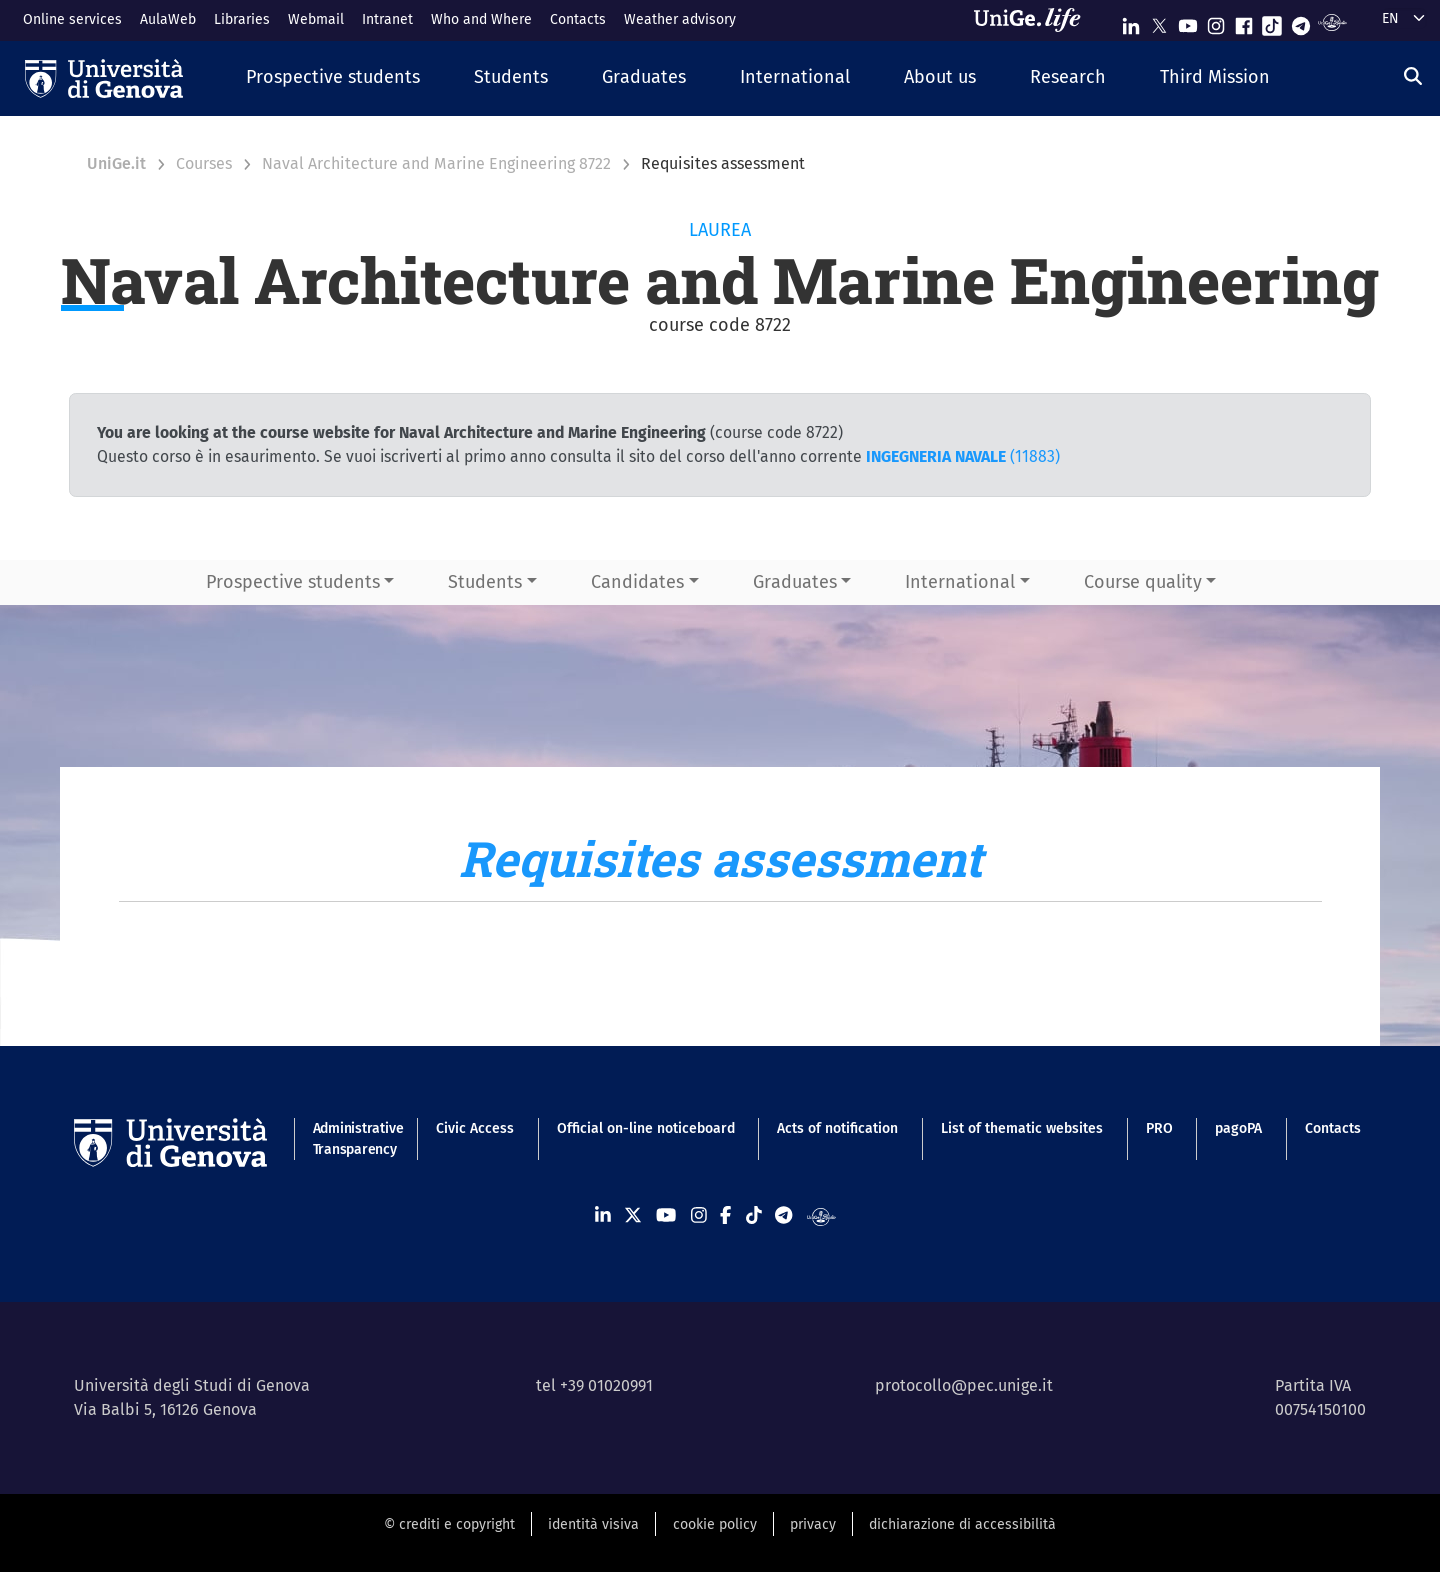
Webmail (316, 19)
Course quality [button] (1143, 582)
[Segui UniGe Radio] (1332, 21)
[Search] (1413, 76)
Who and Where (481, 19)
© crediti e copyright (449, 1524)
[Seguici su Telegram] (1301, 21)
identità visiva (593, 1524)
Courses (204, 163)
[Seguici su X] (1159, 21)
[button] (333, 78)
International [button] (960, 582)
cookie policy (715, 1524)
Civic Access (475, 1128)
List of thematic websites (1022, 1128)
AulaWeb (168, 19)
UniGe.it (116, 163)
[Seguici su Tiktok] (1272, 21)
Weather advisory (680, 19)
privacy (813, 1524)
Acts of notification (837, 1128)
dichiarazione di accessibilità (962, 1524)
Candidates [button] (637, 582)
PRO (1159, 1128)
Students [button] (485, 582)
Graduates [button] (795, 582)
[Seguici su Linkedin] (1131, 21)
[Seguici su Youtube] (1188, 21)
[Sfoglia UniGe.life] (1034, 20)
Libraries (242, 19)
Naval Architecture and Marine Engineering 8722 (436, 163)
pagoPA (1238, 1128)
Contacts (578, 19)
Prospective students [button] (293, 582)
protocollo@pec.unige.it (964, 1385)
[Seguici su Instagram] (1216, 21)
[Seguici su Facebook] (1244, 21)
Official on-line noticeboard (646, 1128)
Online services (72, 19)
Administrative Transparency (353, 1139)
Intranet (387, 19)
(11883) (963, 456)
